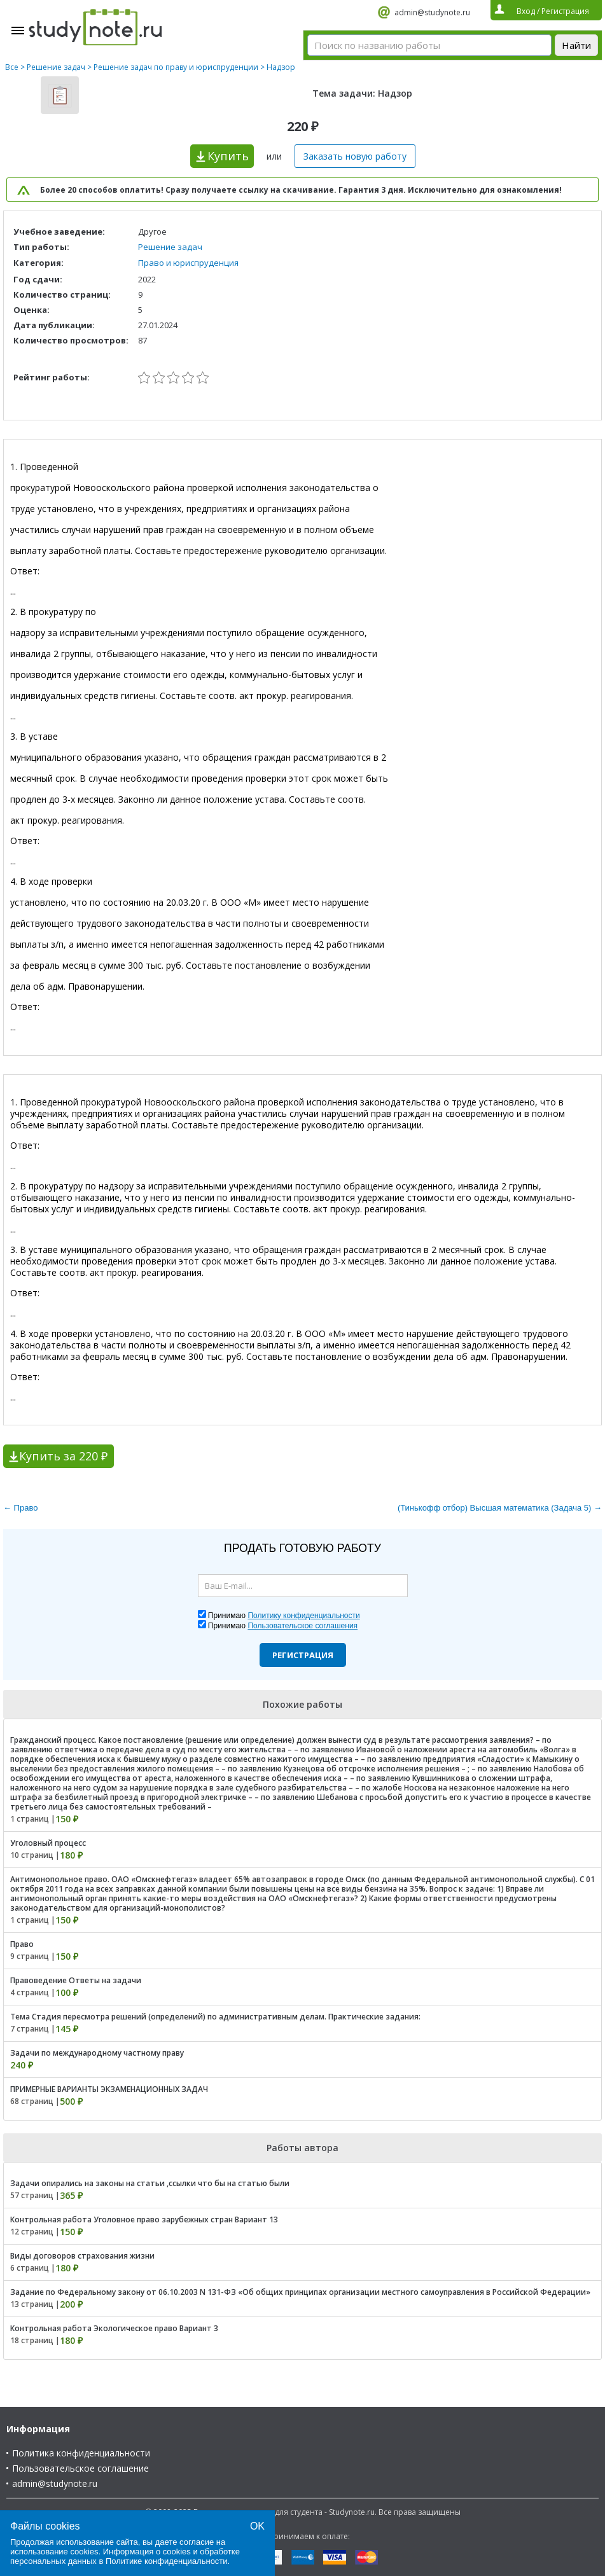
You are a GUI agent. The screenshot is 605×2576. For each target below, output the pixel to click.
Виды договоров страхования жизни (82, 2255)
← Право (20, 1508)
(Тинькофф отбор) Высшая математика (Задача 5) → (500, 1508)
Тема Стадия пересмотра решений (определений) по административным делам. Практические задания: (215, 2016)
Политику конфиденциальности (303, 1615)
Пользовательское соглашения (302, 1625)
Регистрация (302, 1655)
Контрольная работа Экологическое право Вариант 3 (114, 2328)
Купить (228, 155)
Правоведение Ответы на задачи (75, 1980)
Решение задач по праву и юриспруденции (176, 67)
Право (22, 1944)
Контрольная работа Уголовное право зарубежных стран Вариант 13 (144, 2219)
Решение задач (56, 67)
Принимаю (284, 1615)
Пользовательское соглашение (80, 2468)
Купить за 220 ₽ (63, 1456)
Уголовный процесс (48, 1843)
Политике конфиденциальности (167, 2561)
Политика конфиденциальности (81, 2453)
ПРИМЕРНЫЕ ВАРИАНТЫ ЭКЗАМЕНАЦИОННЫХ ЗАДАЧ (109, 2089)
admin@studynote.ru (432, 12)
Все (11, 67)
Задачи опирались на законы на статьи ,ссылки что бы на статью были (149, 2183)
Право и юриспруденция (188, 262)
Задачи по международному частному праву (97, 2052)
